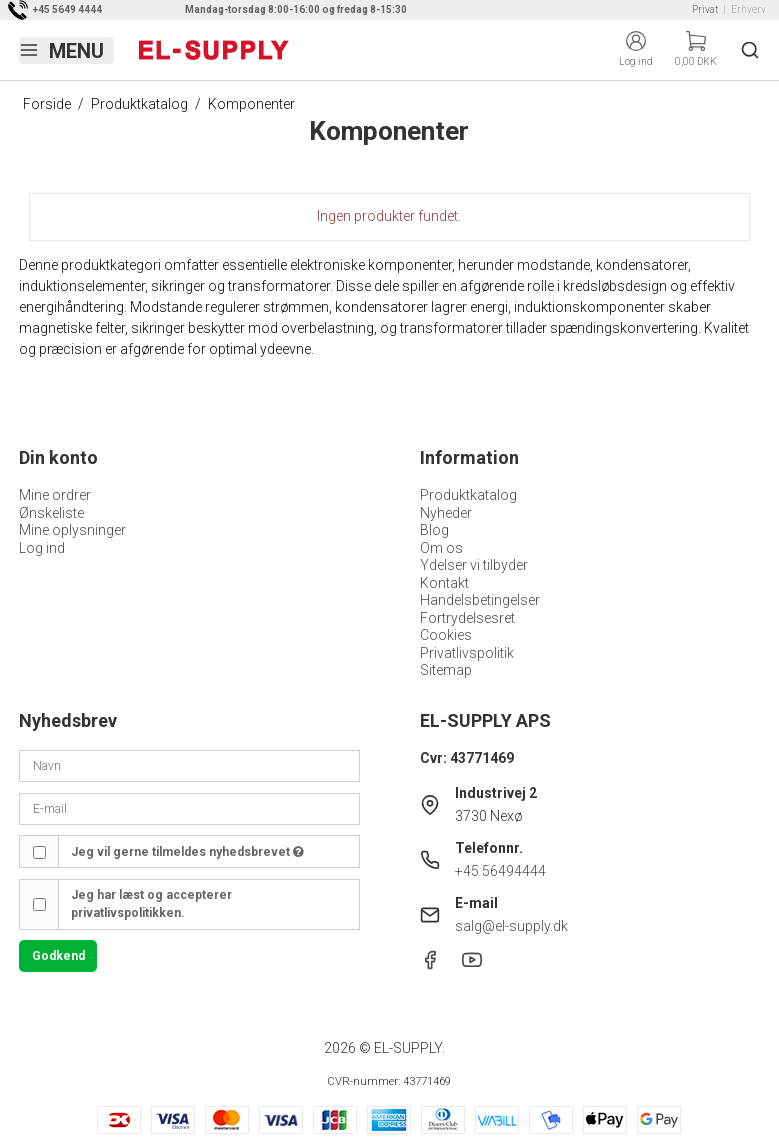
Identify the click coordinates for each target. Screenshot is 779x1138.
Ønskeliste (51, 513)
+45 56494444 (500, 871)
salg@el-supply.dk (511, 926)
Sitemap (446, 670)
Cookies (446, 635)
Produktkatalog (468, 495)
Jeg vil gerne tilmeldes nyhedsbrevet (187, 852)
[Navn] (189, 765)
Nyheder (446, 513)
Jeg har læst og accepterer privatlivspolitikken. (151, 904)
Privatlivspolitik (467, 653)
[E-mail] (189, 808)
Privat (705, 9)
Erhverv (748, 9)
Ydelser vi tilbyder (474, 565)
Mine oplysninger (72, 530)
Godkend (58, 956)
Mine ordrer (55, 495)
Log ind (42, 548)
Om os (441, 548)
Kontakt (444, 583)
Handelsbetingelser (480, 600)
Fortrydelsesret (467, 618)
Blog (434, 530)
